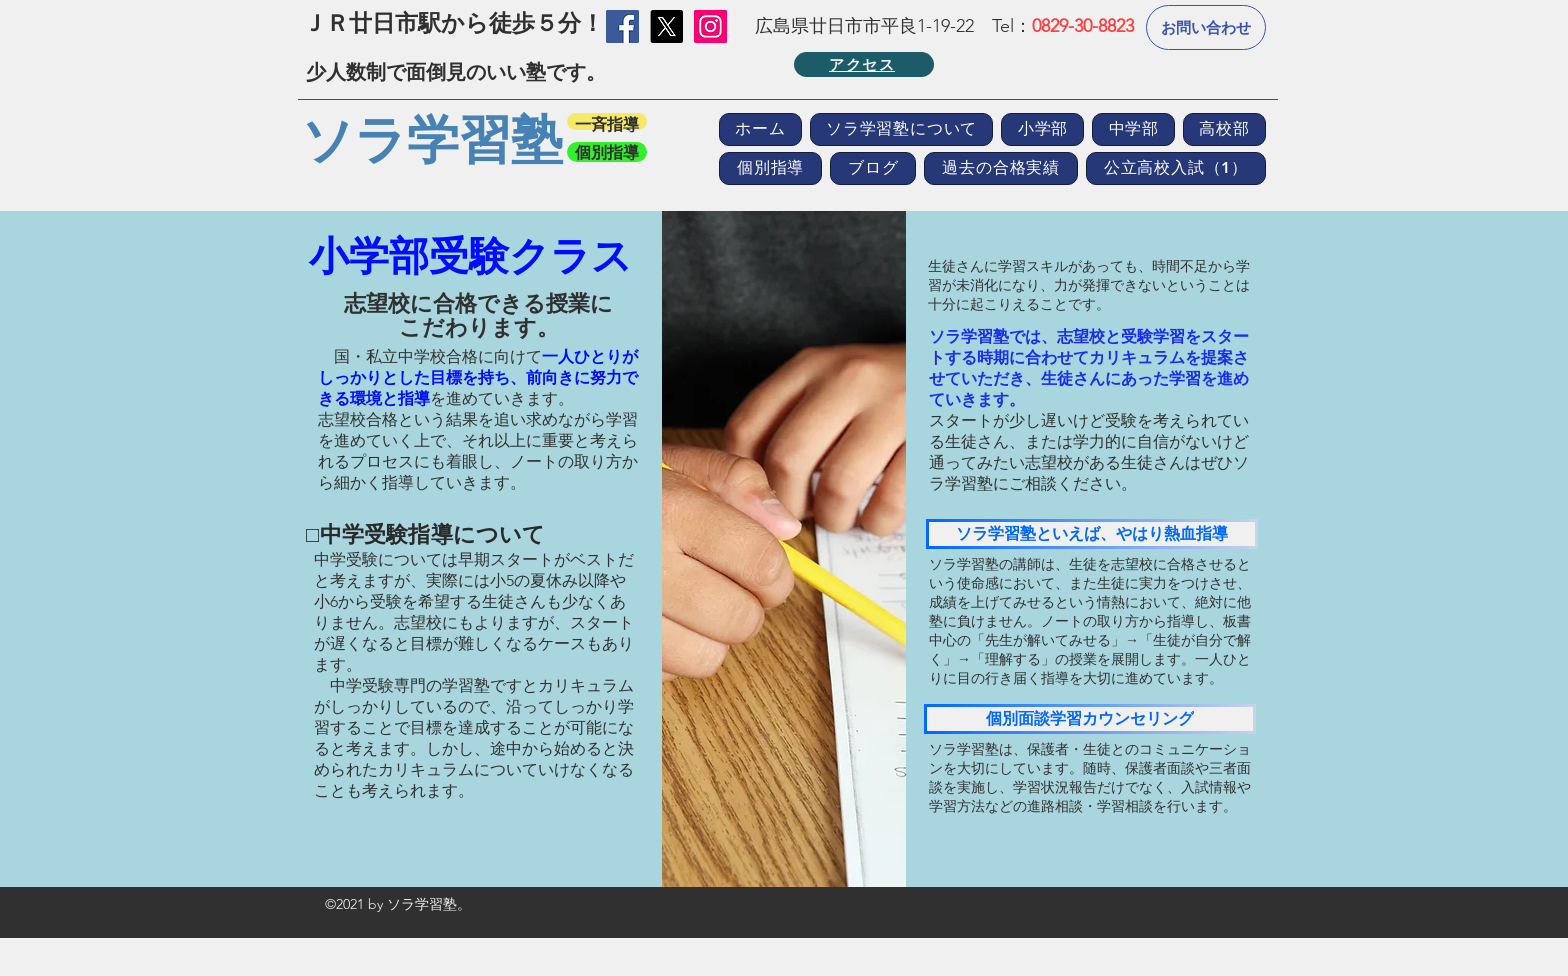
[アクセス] (864, 64)
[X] (666, 26)
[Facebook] (622, 26)
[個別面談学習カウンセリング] (1090, 719)
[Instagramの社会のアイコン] (710, 26)
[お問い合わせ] (1206, 27)
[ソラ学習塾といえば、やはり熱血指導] (1092, 534)
